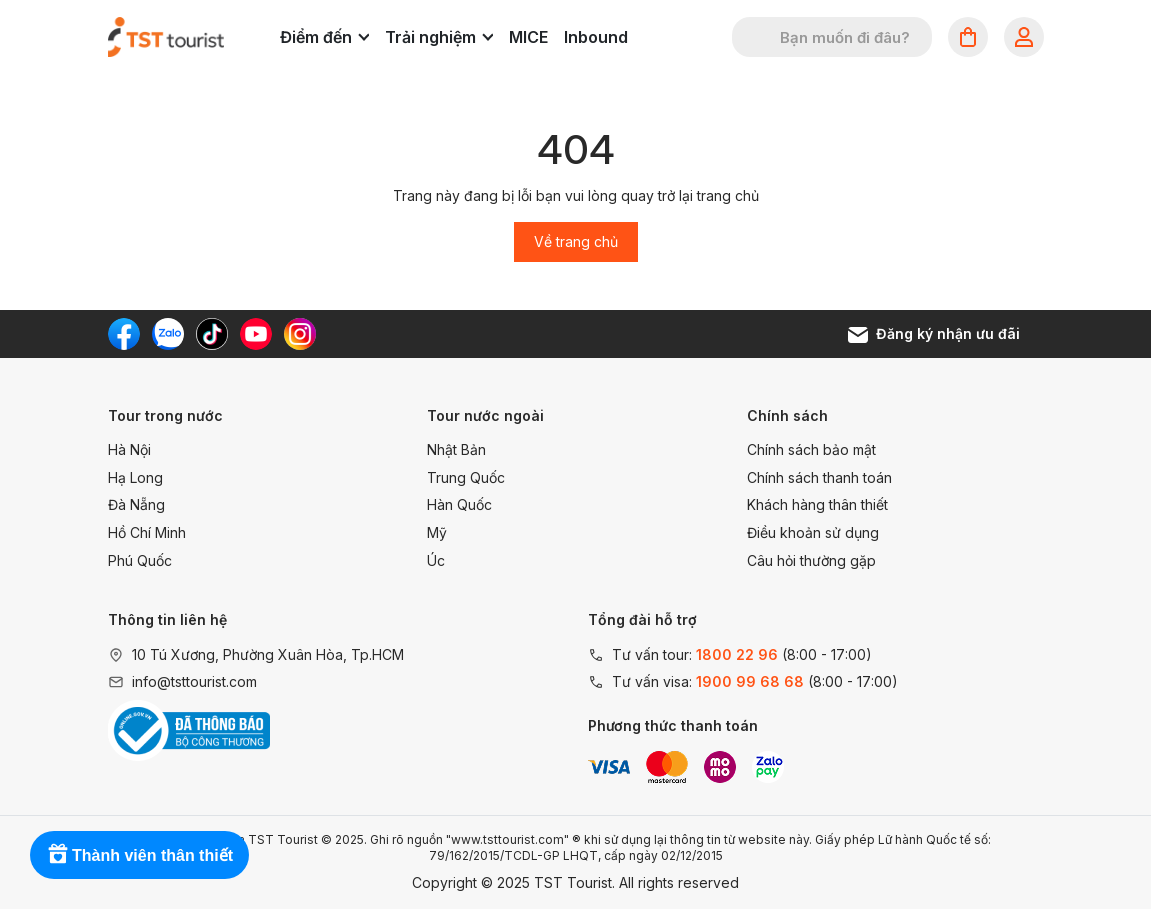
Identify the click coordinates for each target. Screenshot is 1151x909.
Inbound (596, 37)
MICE (528, 37)
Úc (436, 560)
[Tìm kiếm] (760, 37)
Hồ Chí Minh (147, 532)
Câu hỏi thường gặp (811, 560)
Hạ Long (135, 477)
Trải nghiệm (439, 37)
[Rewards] (139, 855)
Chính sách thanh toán (819, 477)
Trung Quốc (466, 477)
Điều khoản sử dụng (813, 532)
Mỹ (437, 532)
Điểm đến (324, 37)
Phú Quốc (140, 560)
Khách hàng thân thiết (817, 504)
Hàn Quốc (459, 504)
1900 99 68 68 (750, 681)
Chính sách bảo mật (811, 449)
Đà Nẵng (136, 504)
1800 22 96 (737, 654)
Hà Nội (129, 449)
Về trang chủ (576, 241)
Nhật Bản (456, 449)
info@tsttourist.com (194, 681)
